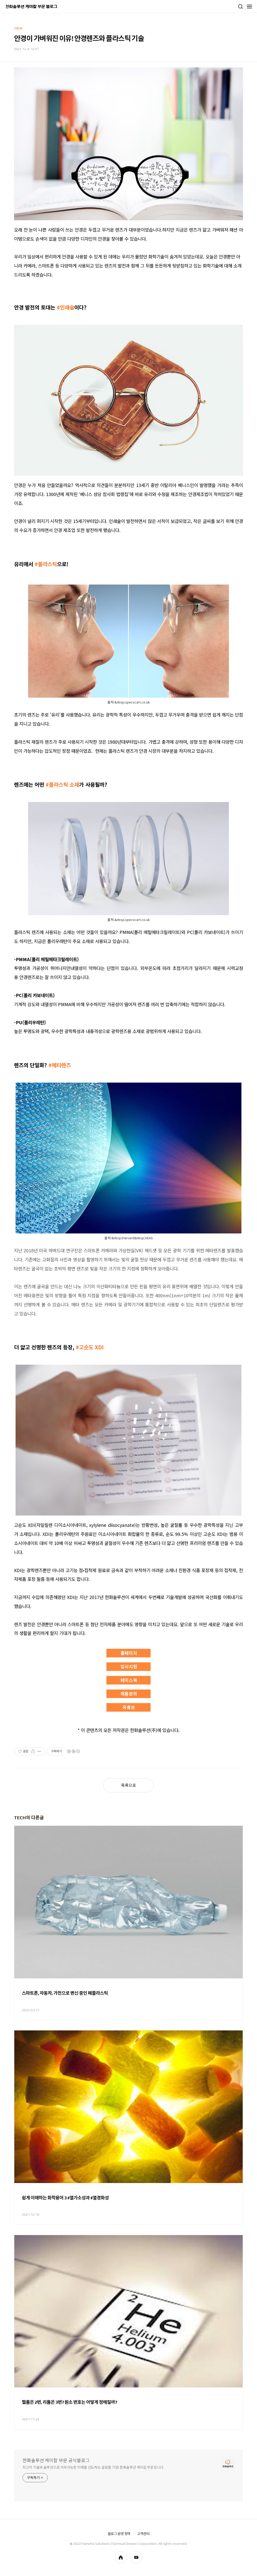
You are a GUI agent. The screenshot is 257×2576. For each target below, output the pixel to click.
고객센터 (143, 2534)
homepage (121, 2557)
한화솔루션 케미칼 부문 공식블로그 (56, 2460)
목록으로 (128, 1785)
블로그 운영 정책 (119, 2534)
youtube (136, 2557)
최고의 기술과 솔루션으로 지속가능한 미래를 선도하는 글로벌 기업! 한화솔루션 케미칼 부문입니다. (93, 2467)
